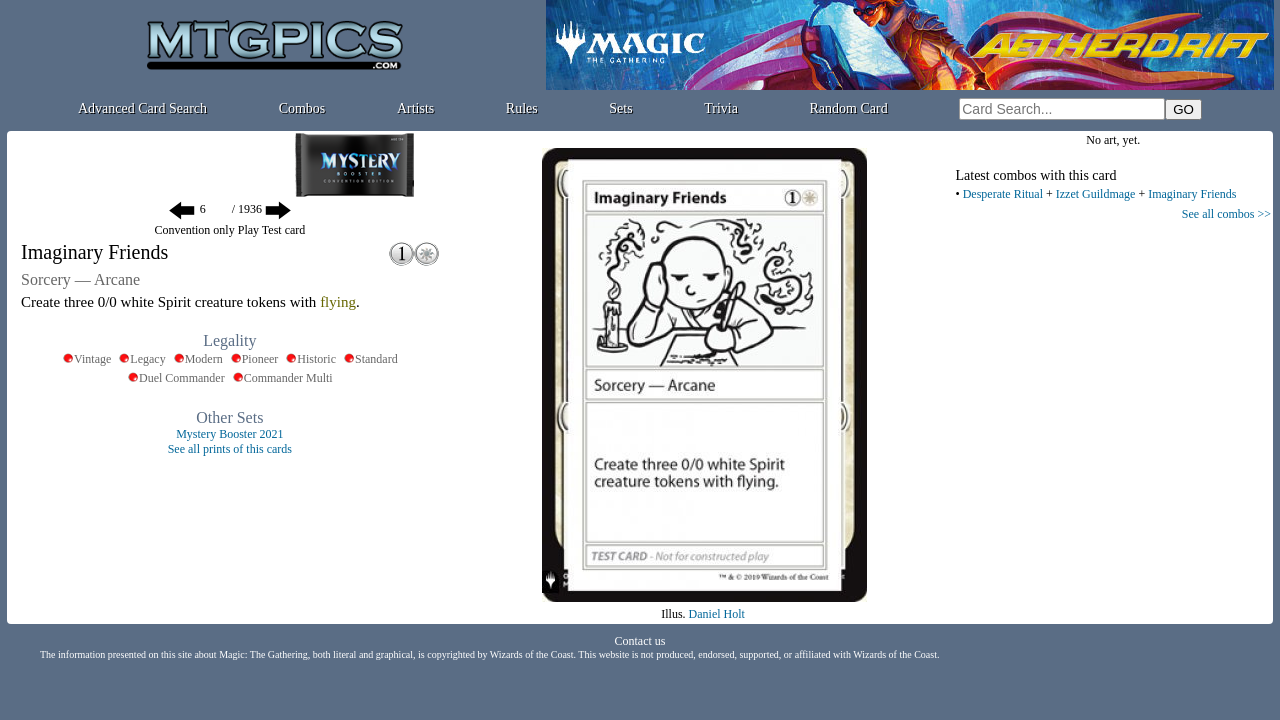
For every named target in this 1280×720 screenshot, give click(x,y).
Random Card (849, 108)
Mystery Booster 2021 (229, 434)
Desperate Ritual (1003, 194)
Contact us (640, 641)
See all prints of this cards (230, 449)
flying (338, 302)
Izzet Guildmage (1096, 194)
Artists (415, 108)
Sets (620, 108)
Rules (522, 108)
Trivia (721, 108)
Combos (302, 108)
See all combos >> (1226, 214)
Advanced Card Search (142, 108)
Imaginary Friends (1192, 194)
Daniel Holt (717, 614)
